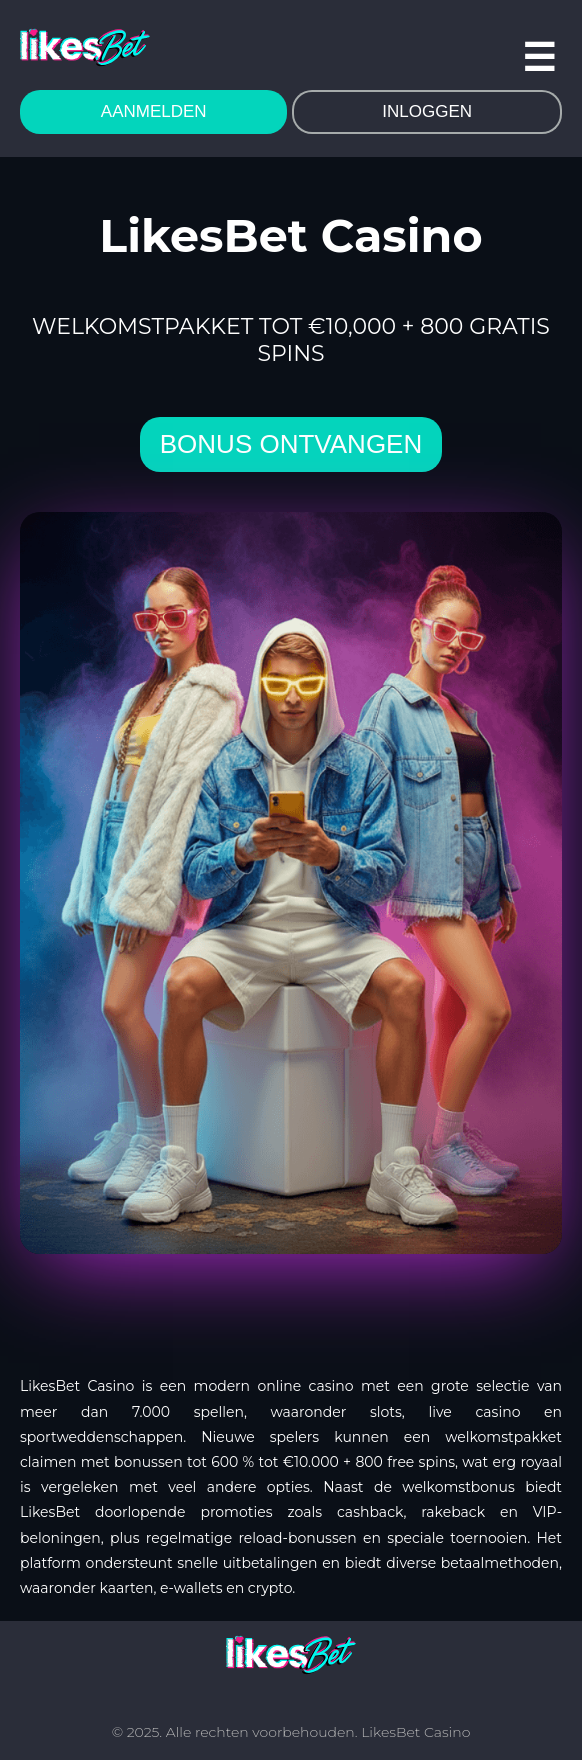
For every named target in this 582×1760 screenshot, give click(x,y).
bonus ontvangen (291, 444)
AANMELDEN (154, 111)
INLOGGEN (427, 111)
